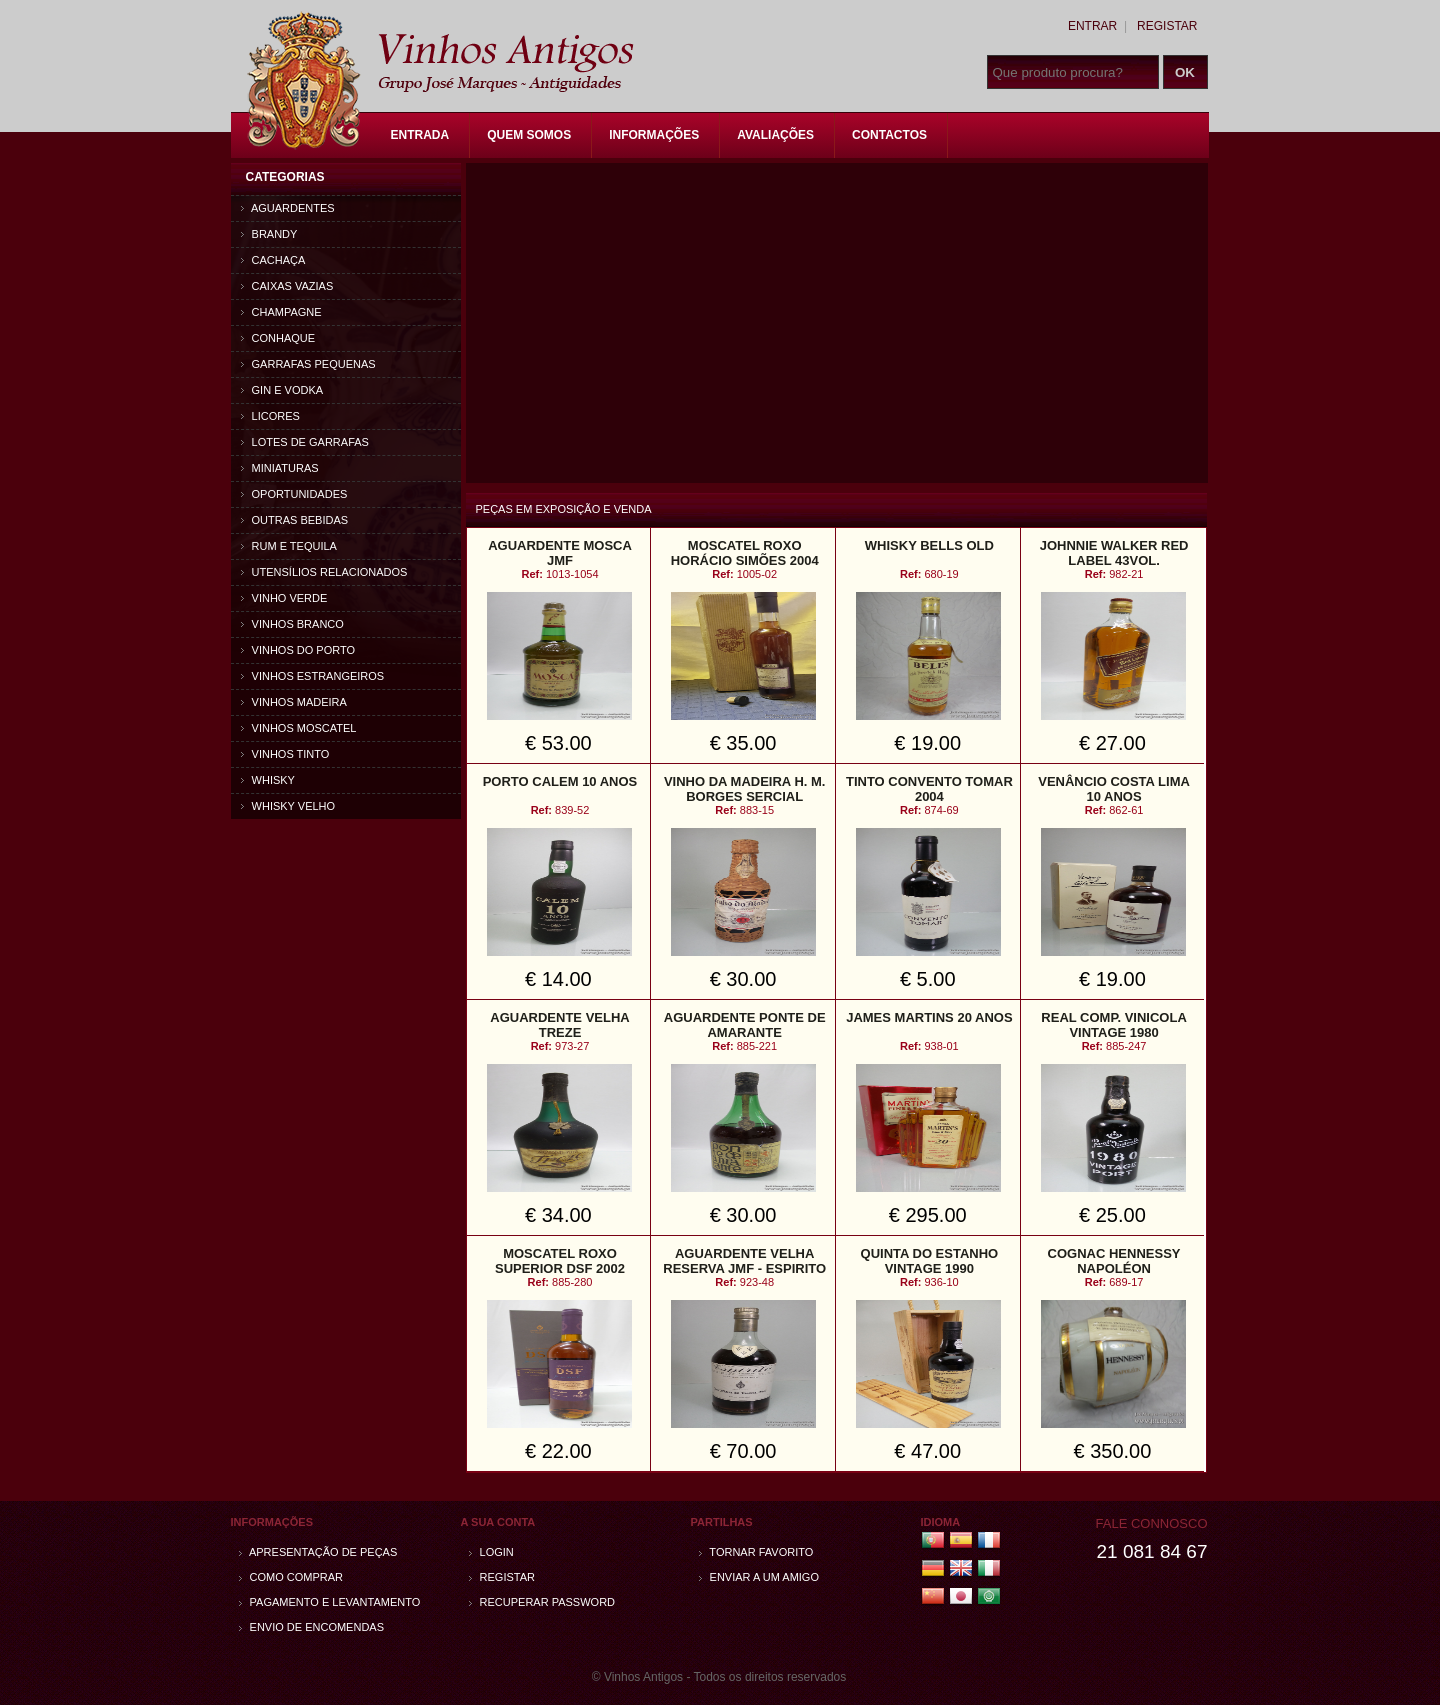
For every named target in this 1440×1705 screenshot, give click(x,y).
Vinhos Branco (292, 624)
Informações (654, 135)
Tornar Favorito (756, 1552)
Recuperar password (542, 1602)
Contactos (889, 135)
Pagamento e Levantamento (330, 1602)
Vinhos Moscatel (299, 728)
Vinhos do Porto (298, 650)
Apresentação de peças (318, 1552)
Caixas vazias (287, 286)
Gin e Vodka (282, 390)
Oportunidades (294, 494)
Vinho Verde (284, 598)
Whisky (268, 780)
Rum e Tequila (289, 546)
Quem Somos (529, 135)
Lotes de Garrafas (305, 442)
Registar (1167, 26)
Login (491, 1552)
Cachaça (273, 260)
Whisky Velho (288, 806)
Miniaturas (280, 468)
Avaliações (775, 135)
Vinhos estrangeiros (313, 676)
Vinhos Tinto (285, 754)
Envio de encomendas (312, 1627)
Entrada (420, 135)
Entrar (1092, 26)
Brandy (269, 234)
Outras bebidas (295, 520)
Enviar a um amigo (759, 1577)
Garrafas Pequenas (308, 364)
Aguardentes (288, 208)
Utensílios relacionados (324, 572)
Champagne (281, 312)
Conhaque (278, 338)
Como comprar (291, 1577)
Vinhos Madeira (294, 702)
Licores (270, 416)
